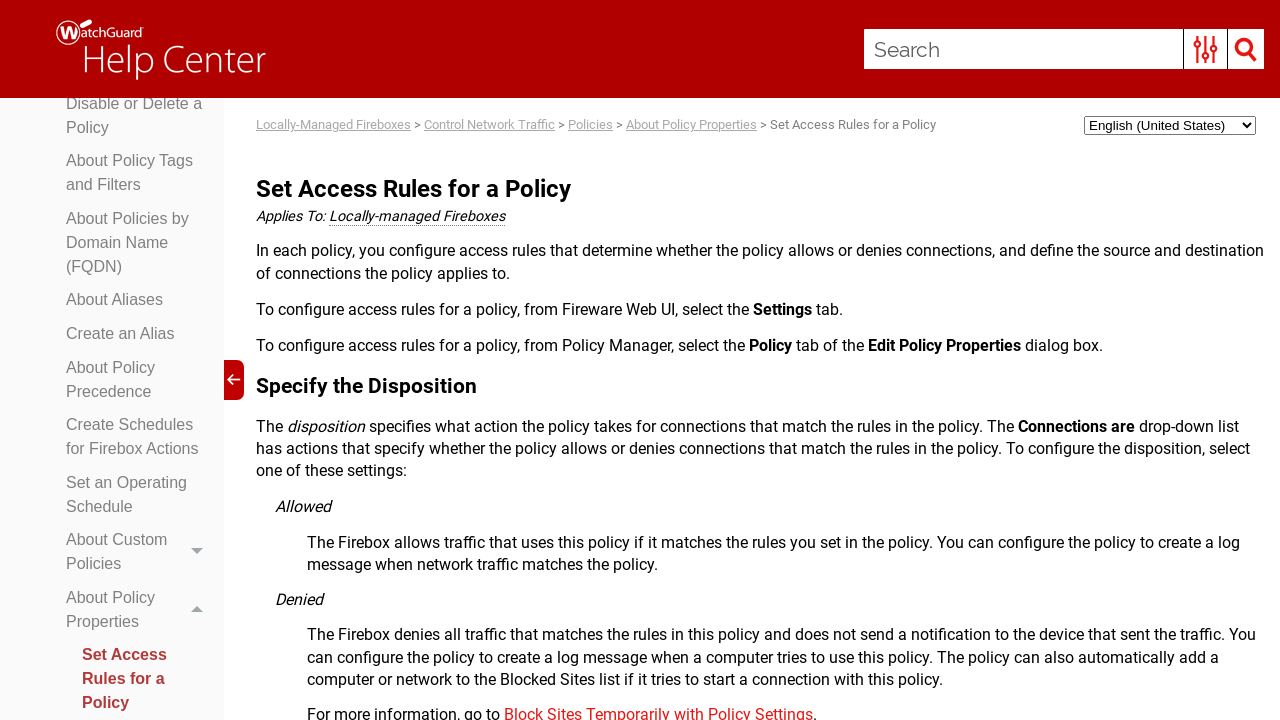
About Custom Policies (140, 553)
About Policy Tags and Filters (129, 172)
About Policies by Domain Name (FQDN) (127, 242)
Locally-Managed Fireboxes (333, 124)
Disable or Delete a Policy (134, 115)
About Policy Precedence (110, 379)
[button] (1205, 49)
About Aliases (114, 299)
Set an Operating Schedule (126, 494)
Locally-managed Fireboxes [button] (417, 216)
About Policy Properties (140, 610)
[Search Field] (1064, 49)
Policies (590, 124)
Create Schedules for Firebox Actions (132, 436)
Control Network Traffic (489, 124)
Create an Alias (120, 333)
